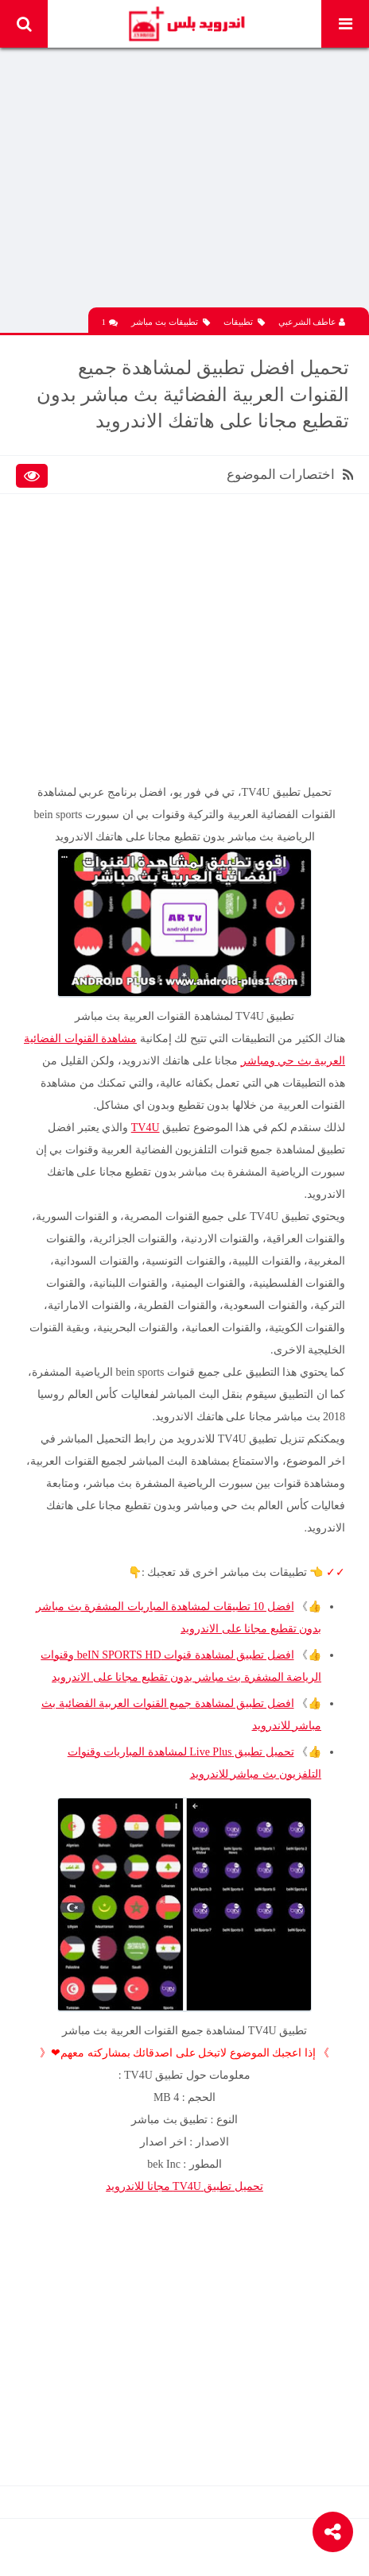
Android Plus (186, 24)
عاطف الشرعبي (312, 321)
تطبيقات (244, 322)
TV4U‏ (145, 1128)
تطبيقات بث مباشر (170, 322)
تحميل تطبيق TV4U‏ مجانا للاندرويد (184, 2186)
